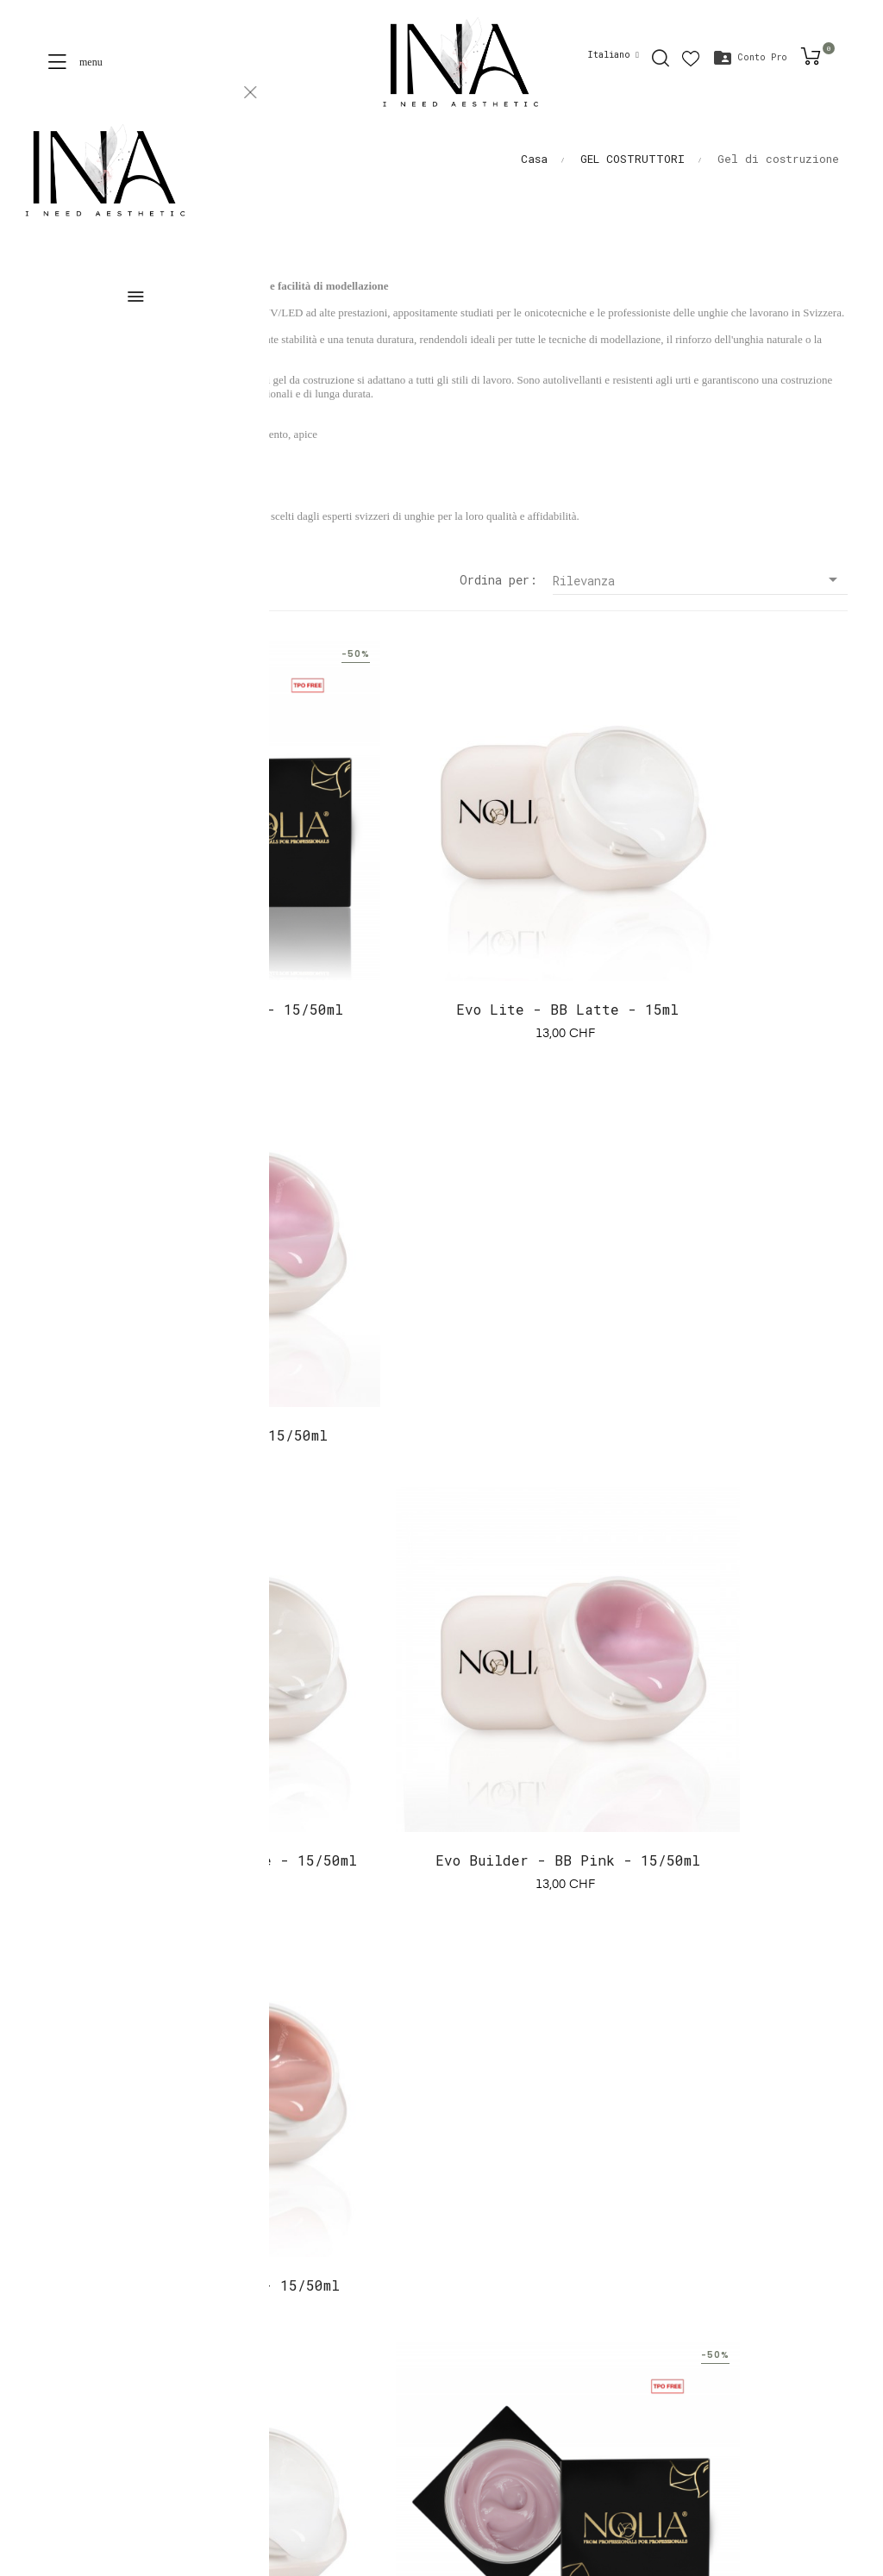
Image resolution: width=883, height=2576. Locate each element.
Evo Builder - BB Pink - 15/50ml (441, 1337)
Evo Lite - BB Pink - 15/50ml (717, 925)
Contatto (63, 2391)
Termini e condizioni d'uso (128, 2360)
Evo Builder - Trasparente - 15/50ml (165, 1337)
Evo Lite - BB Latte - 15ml (441, 925)
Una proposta (77, 2267)
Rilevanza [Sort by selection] (700, 580)
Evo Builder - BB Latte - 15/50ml (165, 1738)
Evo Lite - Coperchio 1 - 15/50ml (165, 936)
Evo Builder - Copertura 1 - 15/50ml (441, 1738)
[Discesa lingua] (613, 55)
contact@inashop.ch (511, 2145)
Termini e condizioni (106, 2298)
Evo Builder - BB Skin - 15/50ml (717, 1337)
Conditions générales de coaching (147, 2329)
